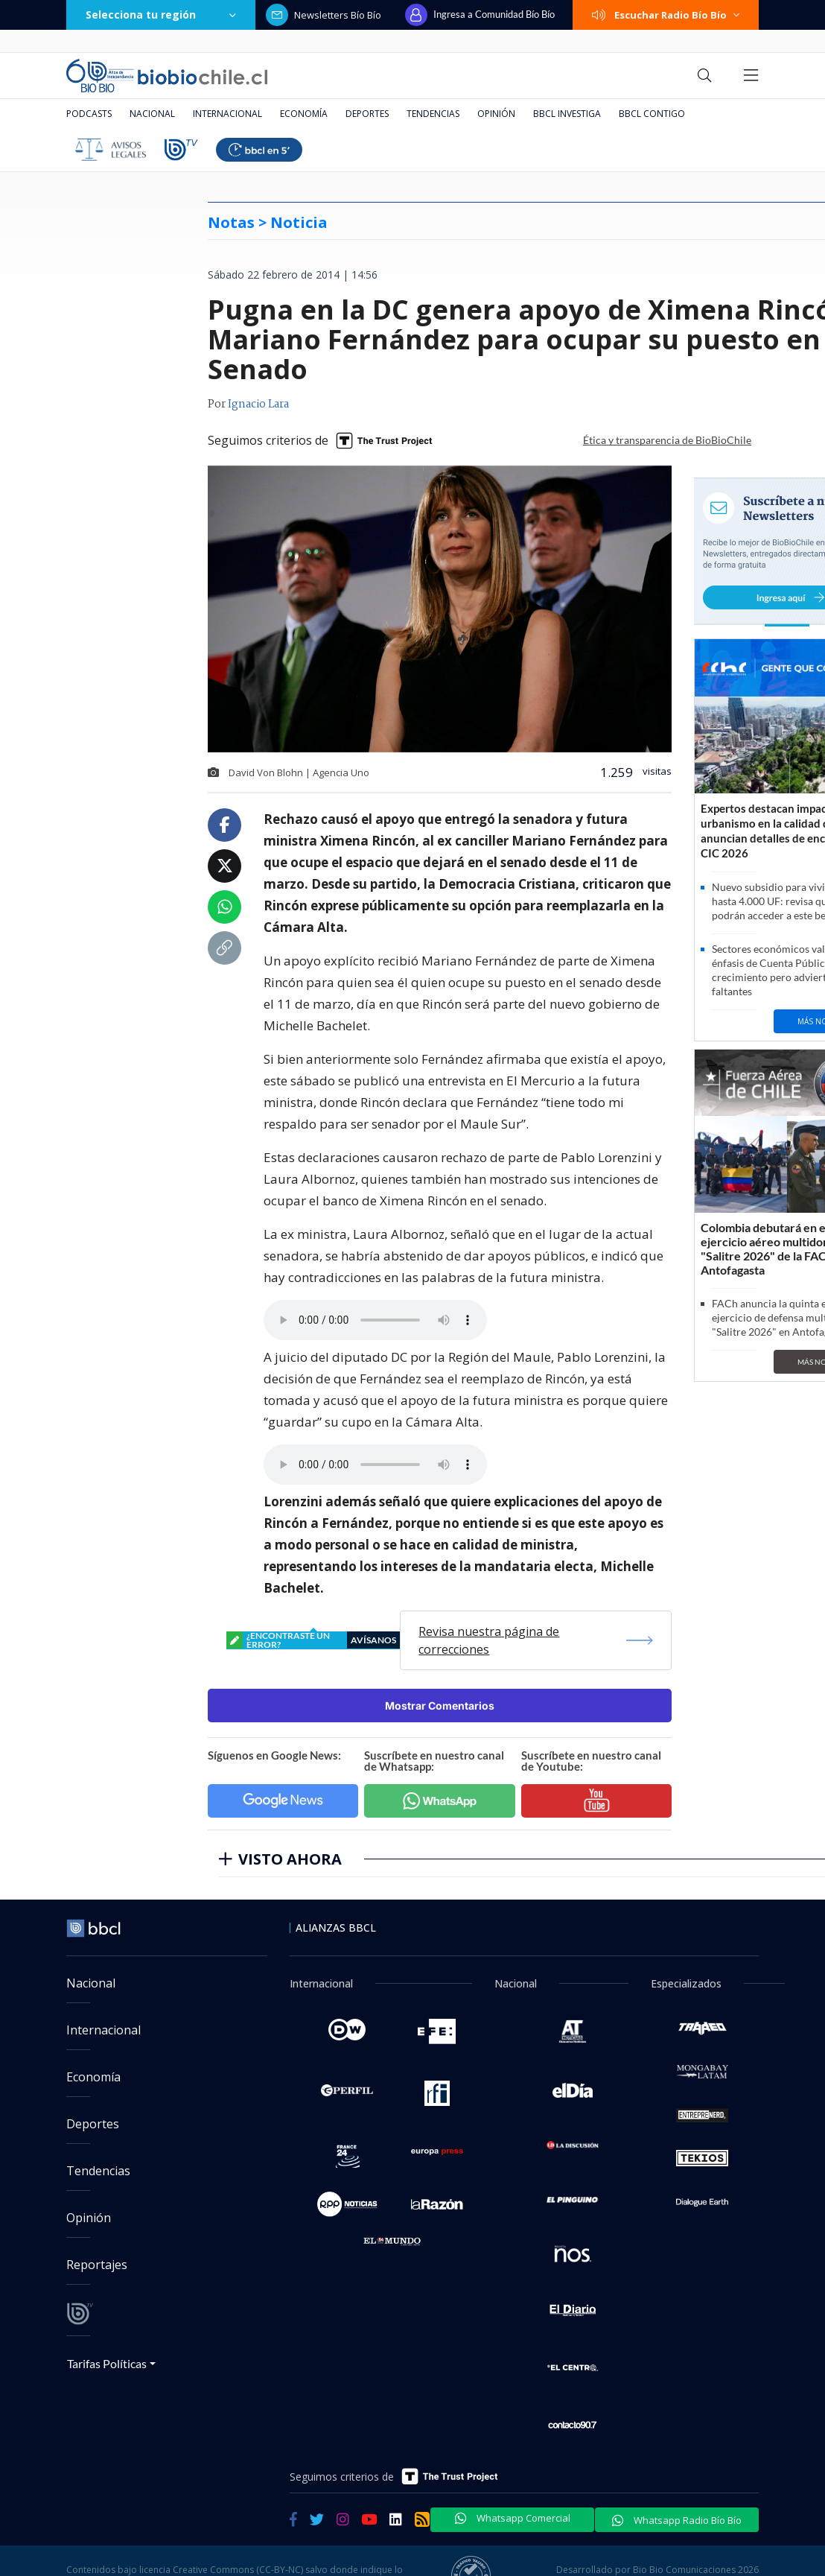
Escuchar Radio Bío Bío (665, 15)
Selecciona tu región (161, 14)
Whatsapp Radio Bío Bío (677, 2520)
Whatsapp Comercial (512, 2518)
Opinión (496, 113)
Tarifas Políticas (107, 2363)
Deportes (367, 113)
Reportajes (96, 2264)
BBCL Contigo (652, 113)
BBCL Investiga (567, 113)
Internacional (227, 113)
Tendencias (433, 113)
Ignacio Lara (258, 404)
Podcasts (89, 113)
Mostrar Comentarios (439, 1705)
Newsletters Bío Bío (323, 15)
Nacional (152, 113)
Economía (304, 113)
